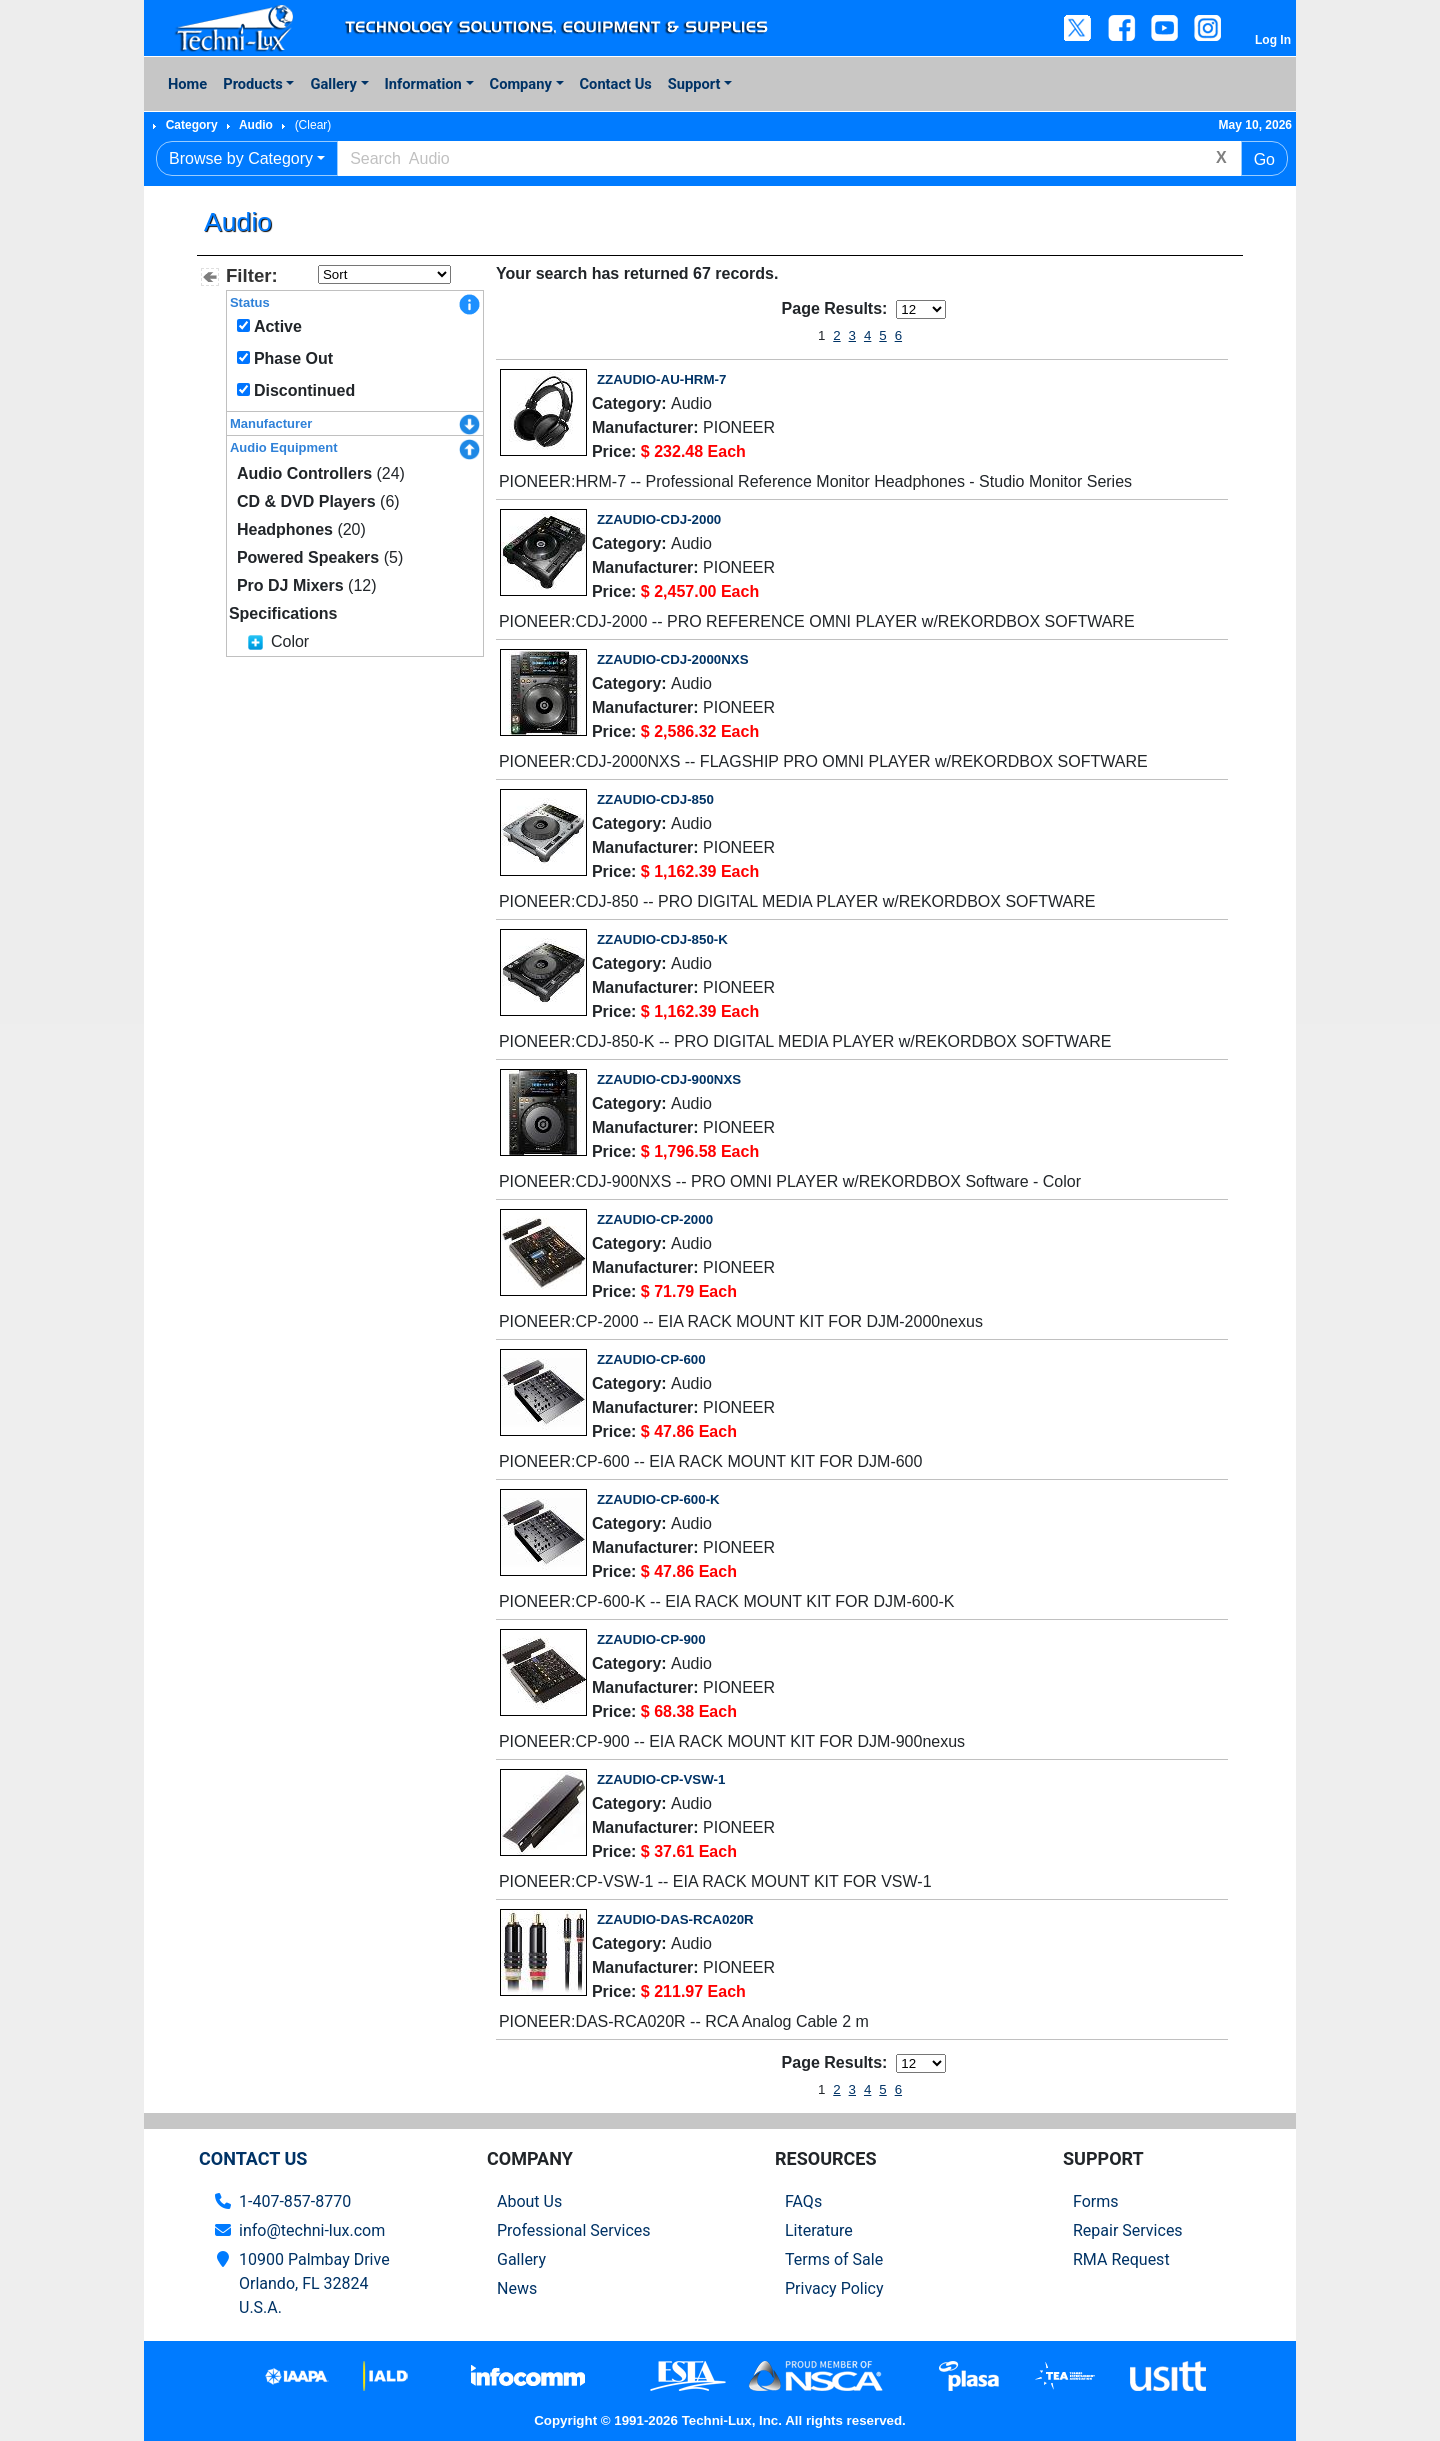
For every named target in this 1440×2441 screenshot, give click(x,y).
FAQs (803, 2201)
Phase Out (293, 358)
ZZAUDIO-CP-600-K (658, 1499)
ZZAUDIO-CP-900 (651, 1639)
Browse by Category (241, 158)
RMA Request (1121, 2259)
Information (423, 84)
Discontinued (304, 390)
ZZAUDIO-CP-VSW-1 (661, 1779)
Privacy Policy (834, 2288)
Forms (1096, 2201)
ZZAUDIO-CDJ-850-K (662, 939)
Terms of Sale (834, 2259)
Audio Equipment (284, 447)
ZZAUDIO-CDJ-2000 (659, 519)
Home (187, 84)
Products (252, 84)
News (517, 2288)
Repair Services (1128, 2230)
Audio (256, 125)
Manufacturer (271, 423)
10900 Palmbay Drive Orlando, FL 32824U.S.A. (314, 2283)
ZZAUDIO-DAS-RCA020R (675, 1919)
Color (290, 641)
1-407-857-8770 (295, 2201)
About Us (529, 2201)
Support (694, 84)
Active (278, 326)
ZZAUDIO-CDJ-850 (655, 799)
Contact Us (616, 84)
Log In (1273, 40)
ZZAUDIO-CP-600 (651, 1359)
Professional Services (574, 2230)
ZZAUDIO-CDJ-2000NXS (673, 659)
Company (521, 84)
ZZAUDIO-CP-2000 (655, 1219)
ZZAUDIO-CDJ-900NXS (669, 1079)
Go (1264, 159)
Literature (819, 2230)
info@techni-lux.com (312, 2230)
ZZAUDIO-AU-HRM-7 (661, 379)
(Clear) (313, 125)
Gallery (333, 84)
